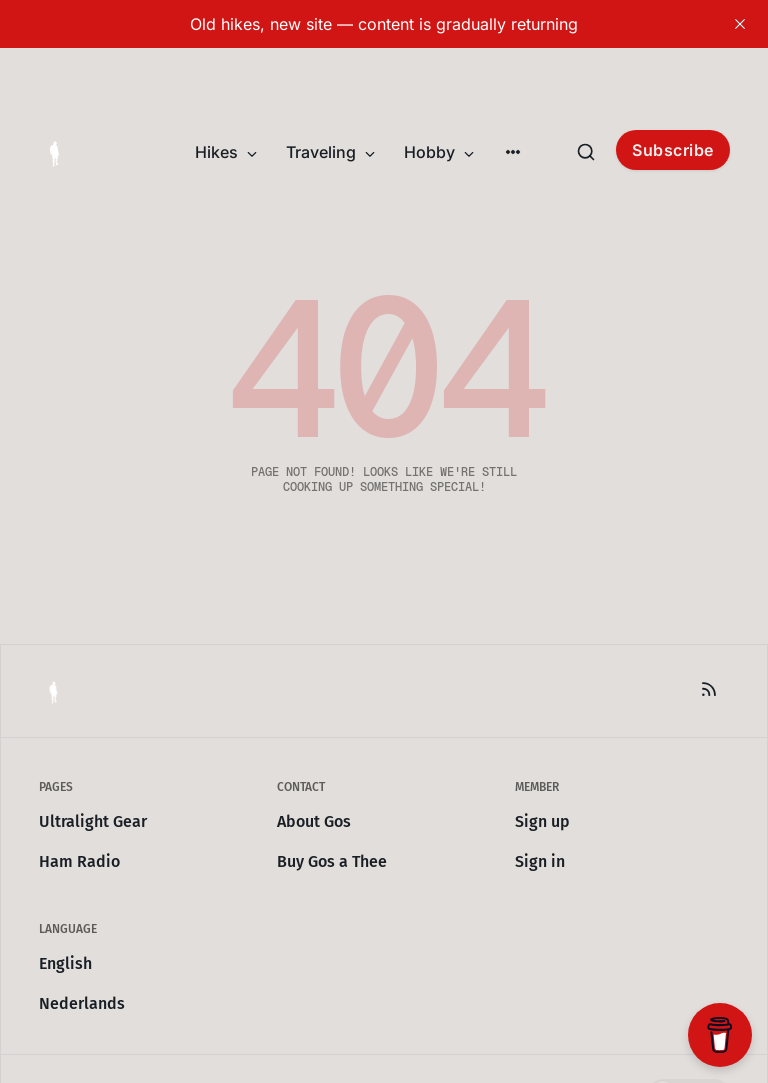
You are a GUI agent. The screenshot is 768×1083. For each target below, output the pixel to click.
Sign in (540, 861)
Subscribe (673, 150)
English (65, 963)
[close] (740, 24)
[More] (513, 152)
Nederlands (82, 1003)
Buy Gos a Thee (332, 861)
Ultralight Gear (93, 821)
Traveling (331, 152)
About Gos (314, 821)
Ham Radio (79, 861)
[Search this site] (586, 152)
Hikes (226, 152)
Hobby (439, 152)
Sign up (542, 821)
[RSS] (709, 689)
